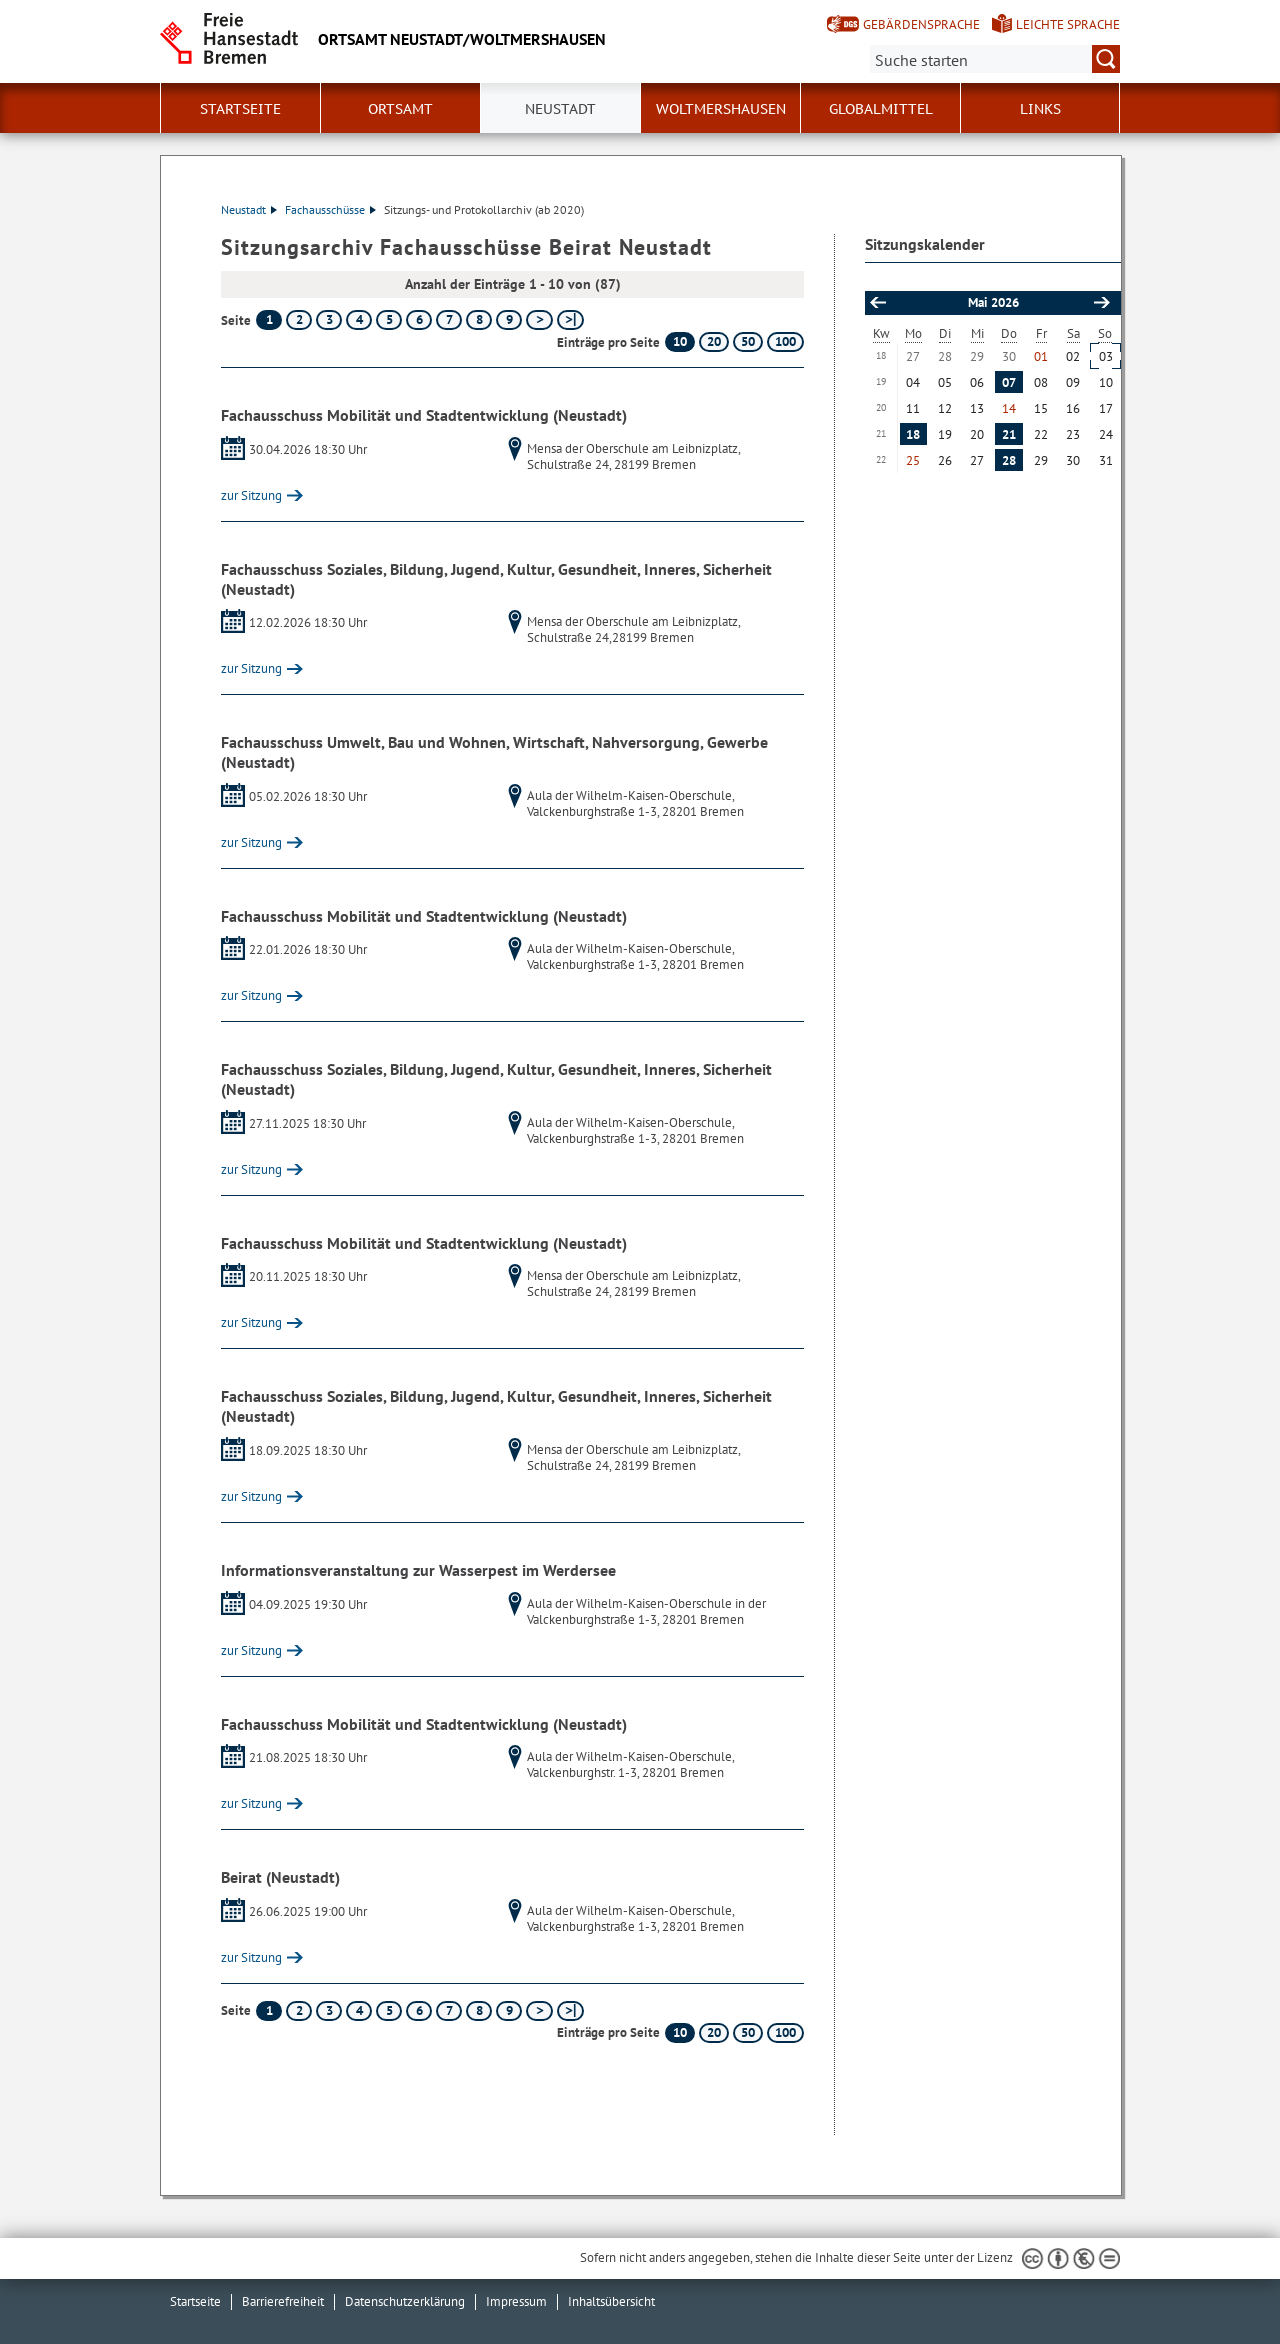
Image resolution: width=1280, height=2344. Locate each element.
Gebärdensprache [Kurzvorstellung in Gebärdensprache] (921, 24)
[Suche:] (995, 59)
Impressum (516, 2301)
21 (1009, 434)
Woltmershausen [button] (721, 109)
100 (785, 341)
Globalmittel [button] (881, 109)
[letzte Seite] (570, 320)
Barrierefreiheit (283, 2301)
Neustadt (249, 209)
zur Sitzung (251, 495)
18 (913, 434)
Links (1040, 109)
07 (1009, 382)
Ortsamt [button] (400, 109)
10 (680, 341)
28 (1009, 460)
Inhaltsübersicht (611, 2301)
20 (714, 341)
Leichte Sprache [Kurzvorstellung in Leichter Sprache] (1068, 24)
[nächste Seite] (539, 320)
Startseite (240, 109)
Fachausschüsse (330, 209)
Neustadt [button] (560, 109)
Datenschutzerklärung (405, 2301)
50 (748, 341)
